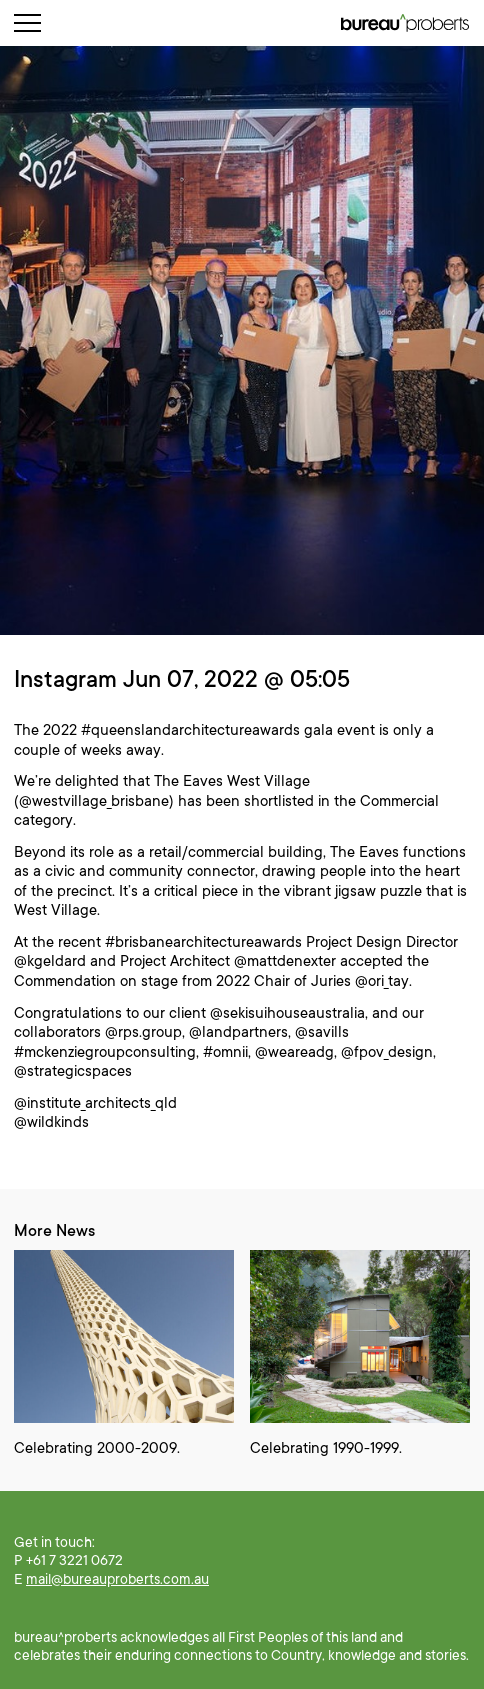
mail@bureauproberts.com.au (117, 1579)
